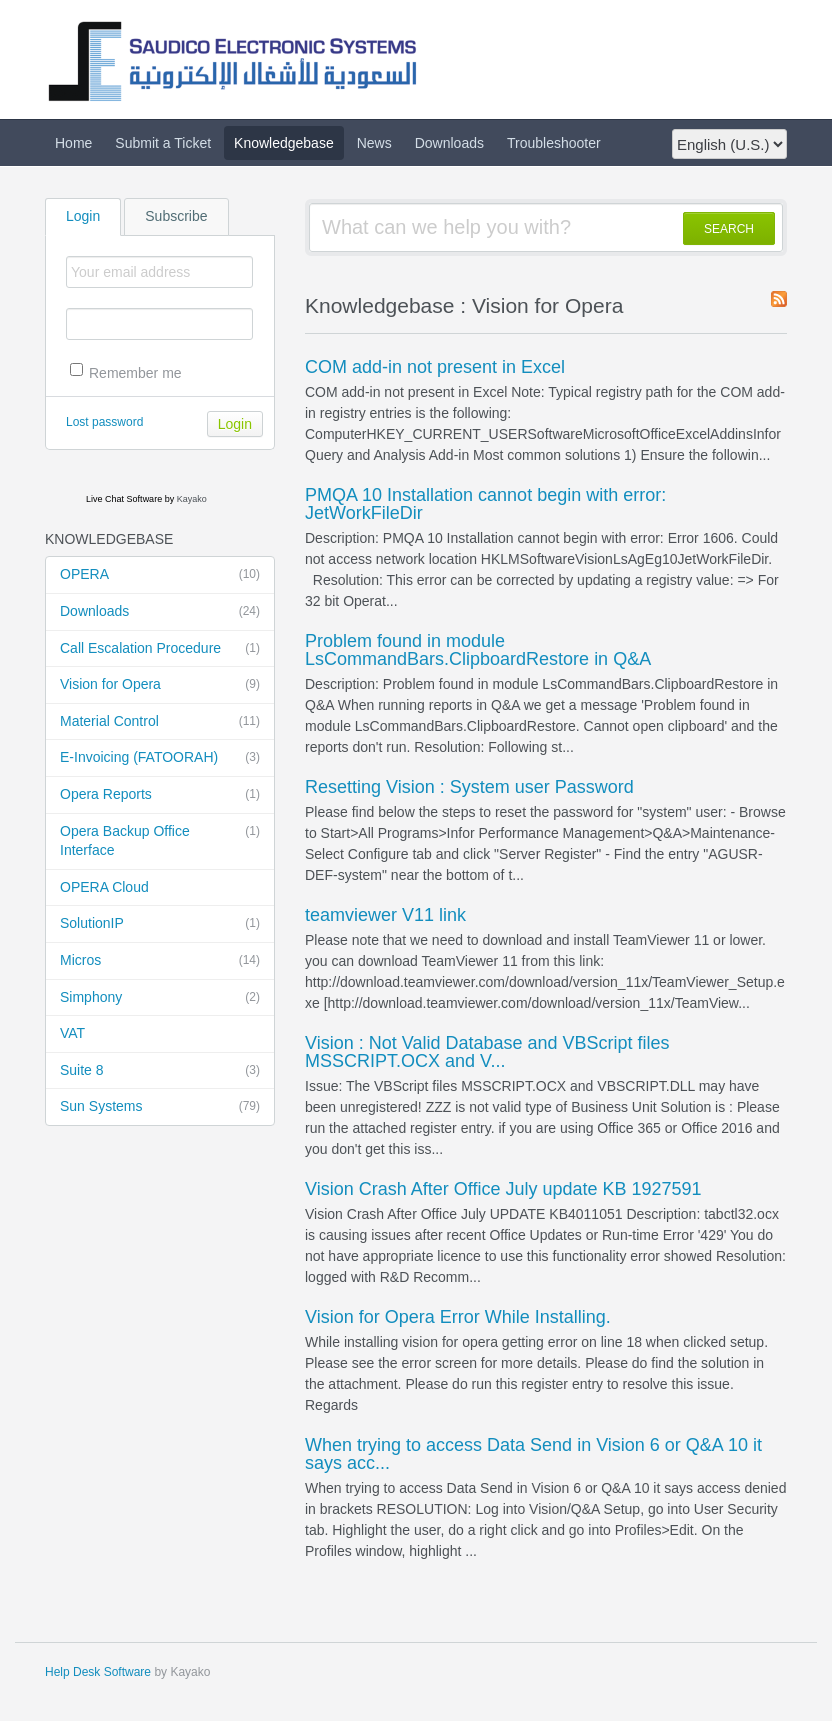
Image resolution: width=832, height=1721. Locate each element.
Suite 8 (160, 1071)
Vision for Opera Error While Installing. (458, 1317)
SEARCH (729, 229)
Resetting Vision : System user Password (469, 787)
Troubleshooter (554, 143)
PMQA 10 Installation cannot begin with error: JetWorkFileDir (485, 504)
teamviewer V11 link (385, 915)
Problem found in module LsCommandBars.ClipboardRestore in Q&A (478, 650)
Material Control (160, 722)
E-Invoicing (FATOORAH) (160, 758)
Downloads (449, 143)
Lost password (104, 422)
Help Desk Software (98, 1672)
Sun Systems (160, 1107)
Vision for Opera (160, 685)
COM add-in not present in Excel (435, 367)
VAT (72, 1033)
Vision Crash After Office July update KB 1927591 (503, 1189)
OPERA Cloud (104, 887)
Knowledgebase (284, 143)
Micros (160, 961)
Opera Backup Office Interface (160, 840)
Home (73, 143)
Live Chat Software (124, 499)
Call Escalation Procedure (160, 649)
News (374, 143)
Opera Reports (160, 795)
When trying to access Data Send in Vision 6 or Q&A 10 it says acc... (533, 1454)
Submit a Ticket (163, 143)
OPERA (160, 575)
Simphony (160, 998)
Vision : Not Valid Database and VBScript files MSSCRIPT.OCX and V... (487, 1052)
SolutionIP (160, 924)
